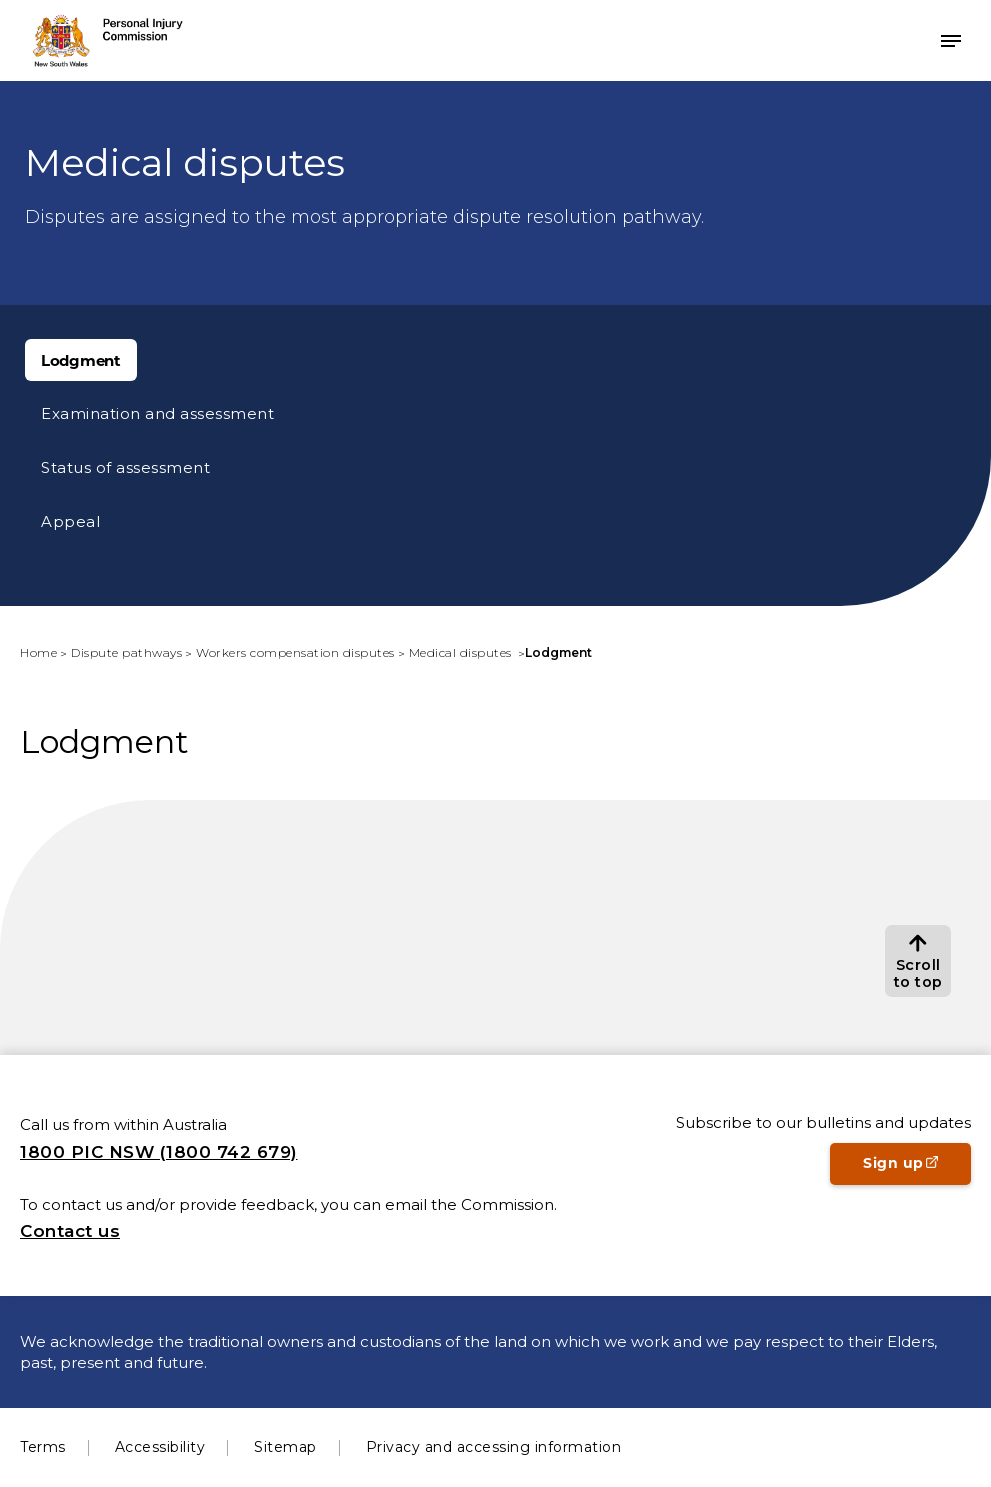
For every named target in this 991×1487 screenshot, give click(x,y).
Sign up (917, 1169)
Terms (43, 1447)
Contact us (70, 1231)
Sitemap (285, 1447)
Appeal (70, 521)
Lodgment (81, 360)
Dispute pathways (126, 652)
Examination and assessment (157, 413)
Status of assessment (125, 467)
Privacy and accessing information (494, 1447)
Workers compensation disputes (295, 652)
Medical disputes (462, 652)
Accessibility (160, 1447)
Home (38, 652)
